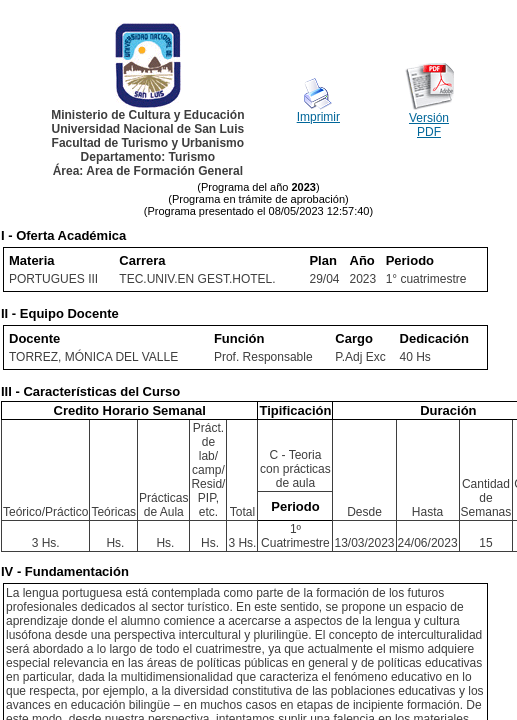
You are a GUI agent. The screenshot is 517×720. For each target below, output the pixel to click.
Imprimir (318, 117)
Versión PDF (429, 125)
